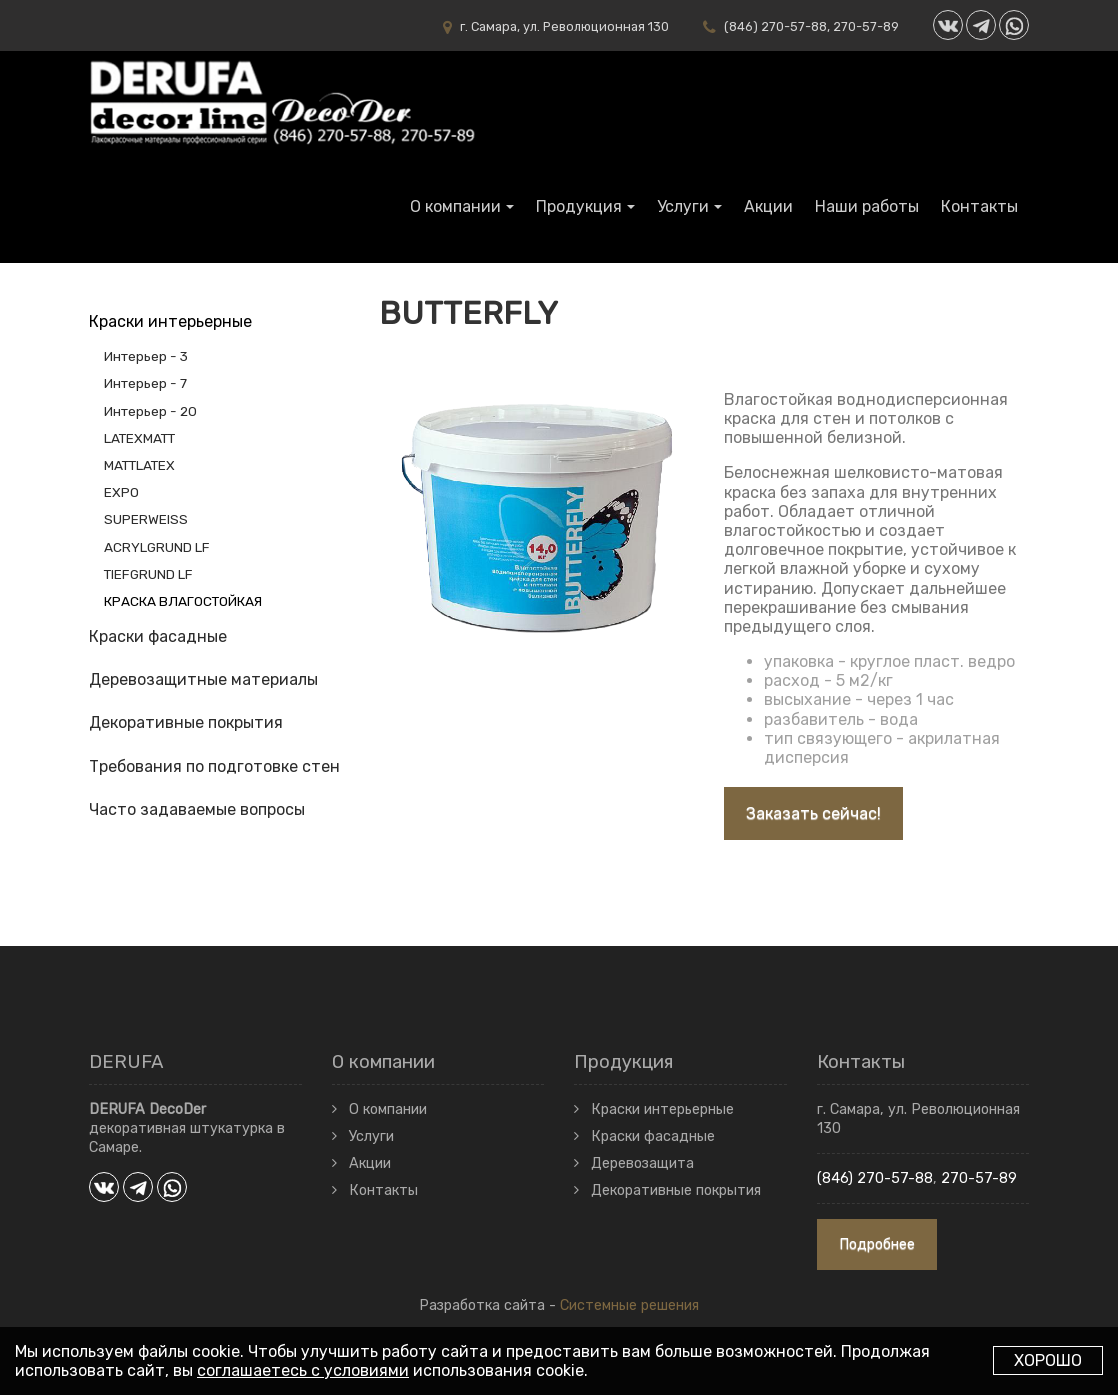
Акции (768, 206)
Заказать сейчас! (813, 813)
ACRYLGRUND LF (157, 547)
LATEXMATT (139, 438)
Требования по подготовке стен (214, 766)
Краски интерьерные (170, 321)
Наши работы (867, 206)
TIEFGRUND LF (148, 574)
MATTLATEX (139, 465)
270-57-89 (866, 26)
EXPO (121, 492)
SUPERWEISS (146, 519)
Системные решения (629, 1305)
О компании (455, 206)
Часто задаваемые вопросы (197, 809)
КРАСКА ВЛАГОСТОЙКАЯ (183, 601)
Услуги (683, 206)
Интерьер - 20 (150, 411)
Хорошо (1048, 1360)
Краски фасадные (158, 636)
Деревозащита (642, 1163)
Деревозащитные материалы (203, 679)
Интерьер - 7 (145, 383)
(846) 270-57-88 (775, 26)
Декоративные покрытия (186, 722)
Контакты (979, 206)
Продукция (579, 206)
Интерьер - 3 (146, 356)
